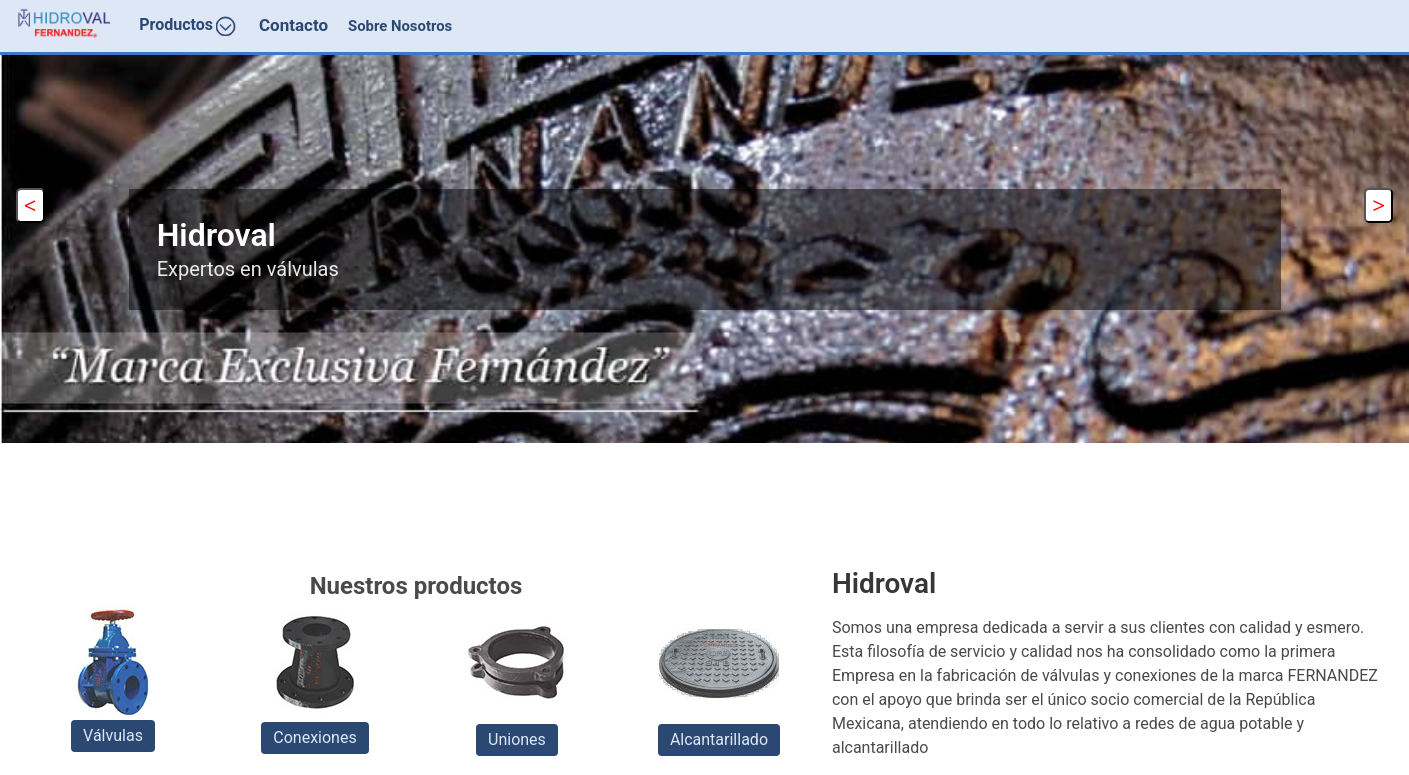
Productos (187, 25)
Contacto (293, 25)
